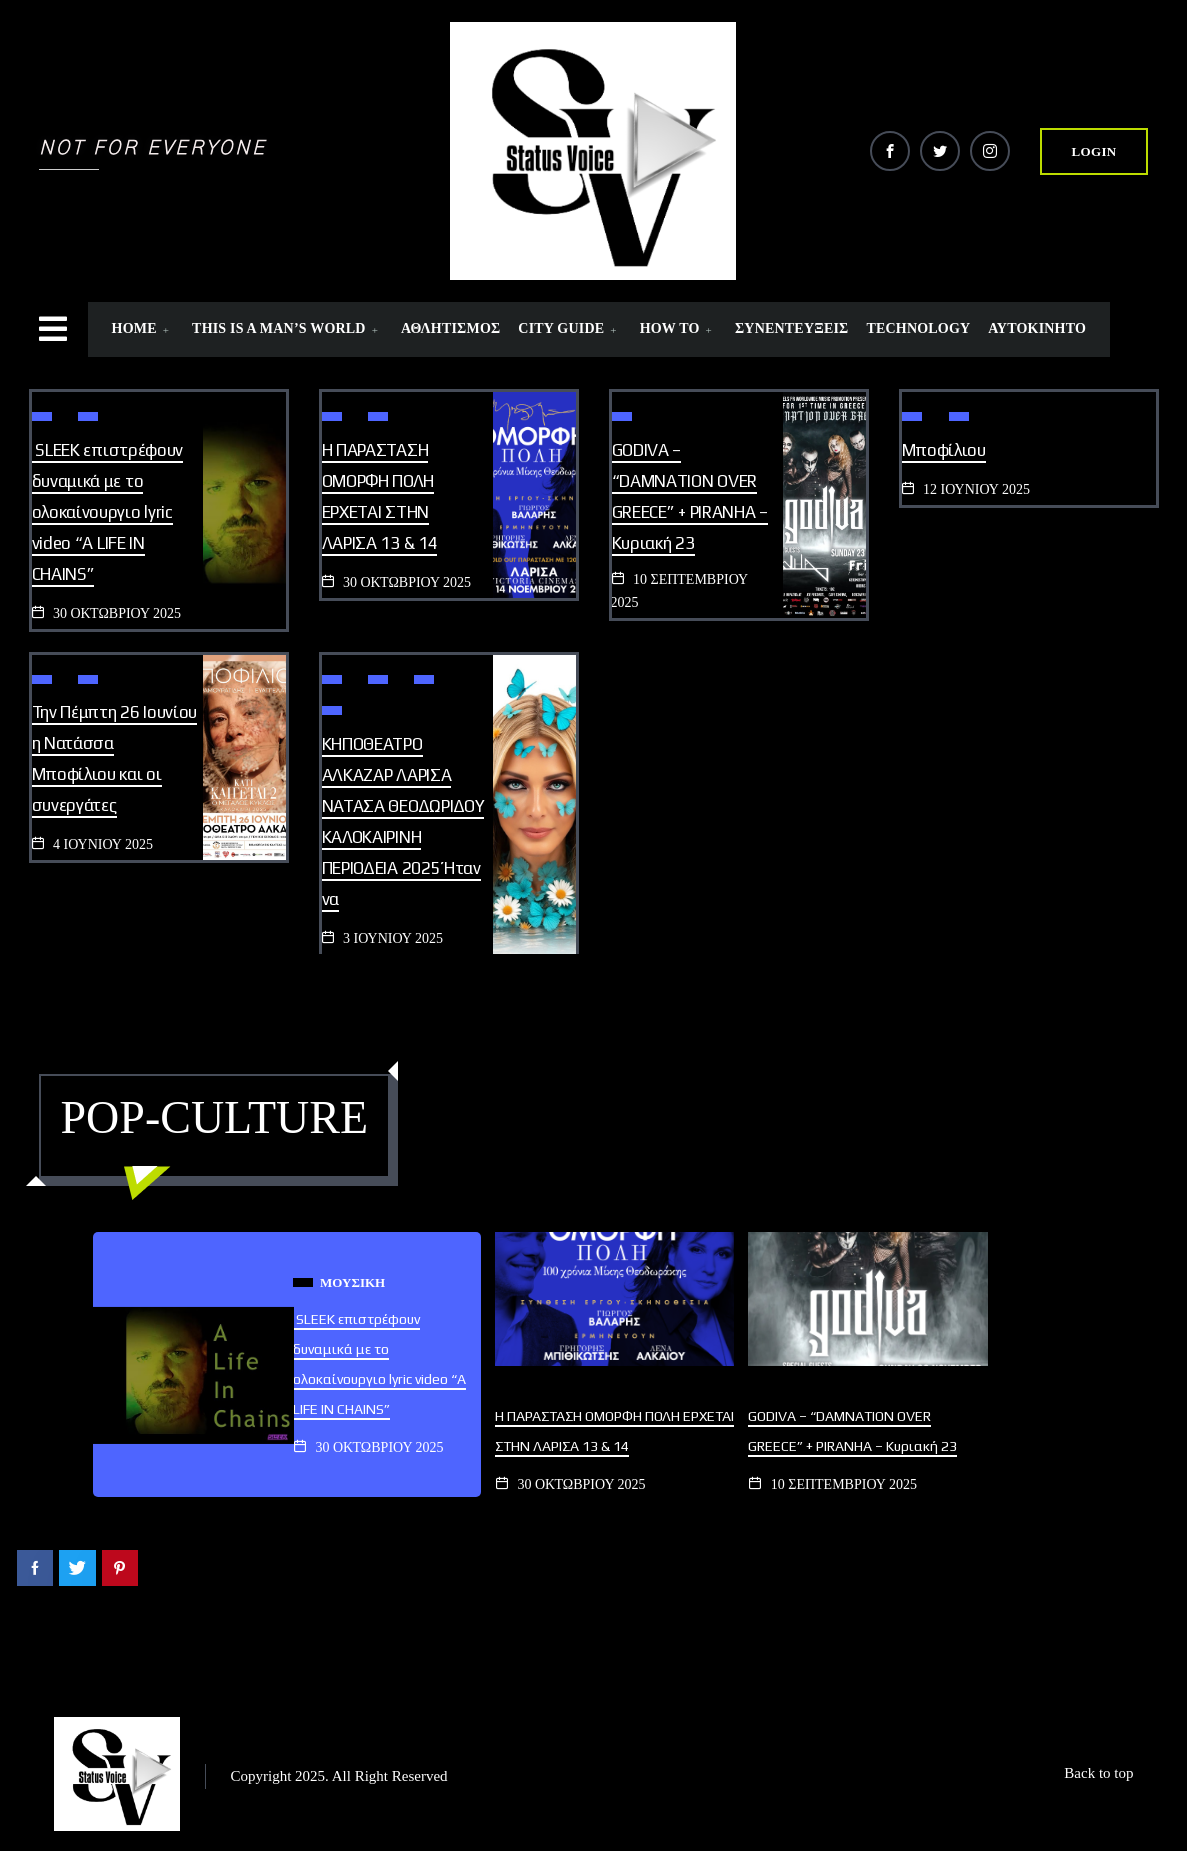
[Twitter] (940, 151)
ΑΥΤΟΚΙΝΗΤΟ (1037, 328)
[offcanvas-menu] (125, 329)
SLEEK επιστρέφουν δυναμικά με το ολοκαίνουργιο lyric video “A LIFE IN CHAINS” (108, 512)
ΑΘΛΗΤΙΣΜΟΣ (450, 328)
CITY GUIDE (569, 328)
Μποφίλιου (944, 450)
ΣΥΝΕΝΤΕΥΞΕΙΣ (791, 328)
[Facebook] (890, 151)
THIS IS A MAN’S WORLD (287, 328)
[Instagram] (990, 151)
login (1094, 151)
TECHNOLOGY (918, 328)
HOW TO (678, 328)
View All (491, 1130)
